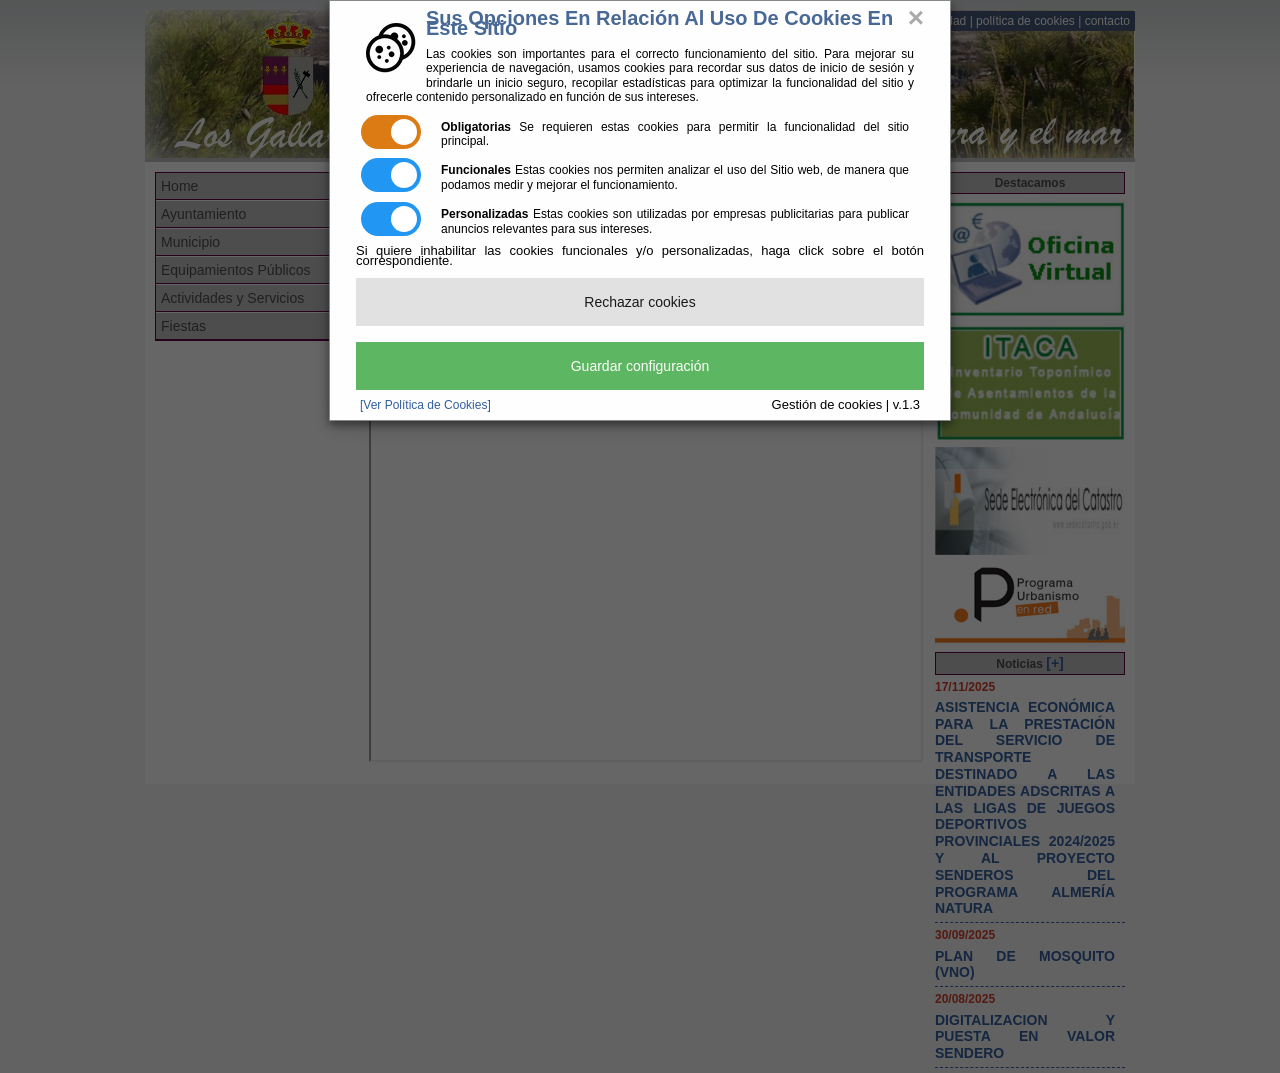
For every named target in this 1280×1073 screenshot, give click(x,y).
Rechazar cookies (639, 302)
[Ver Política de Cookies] (425, 405)
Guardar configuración (640, 366)
